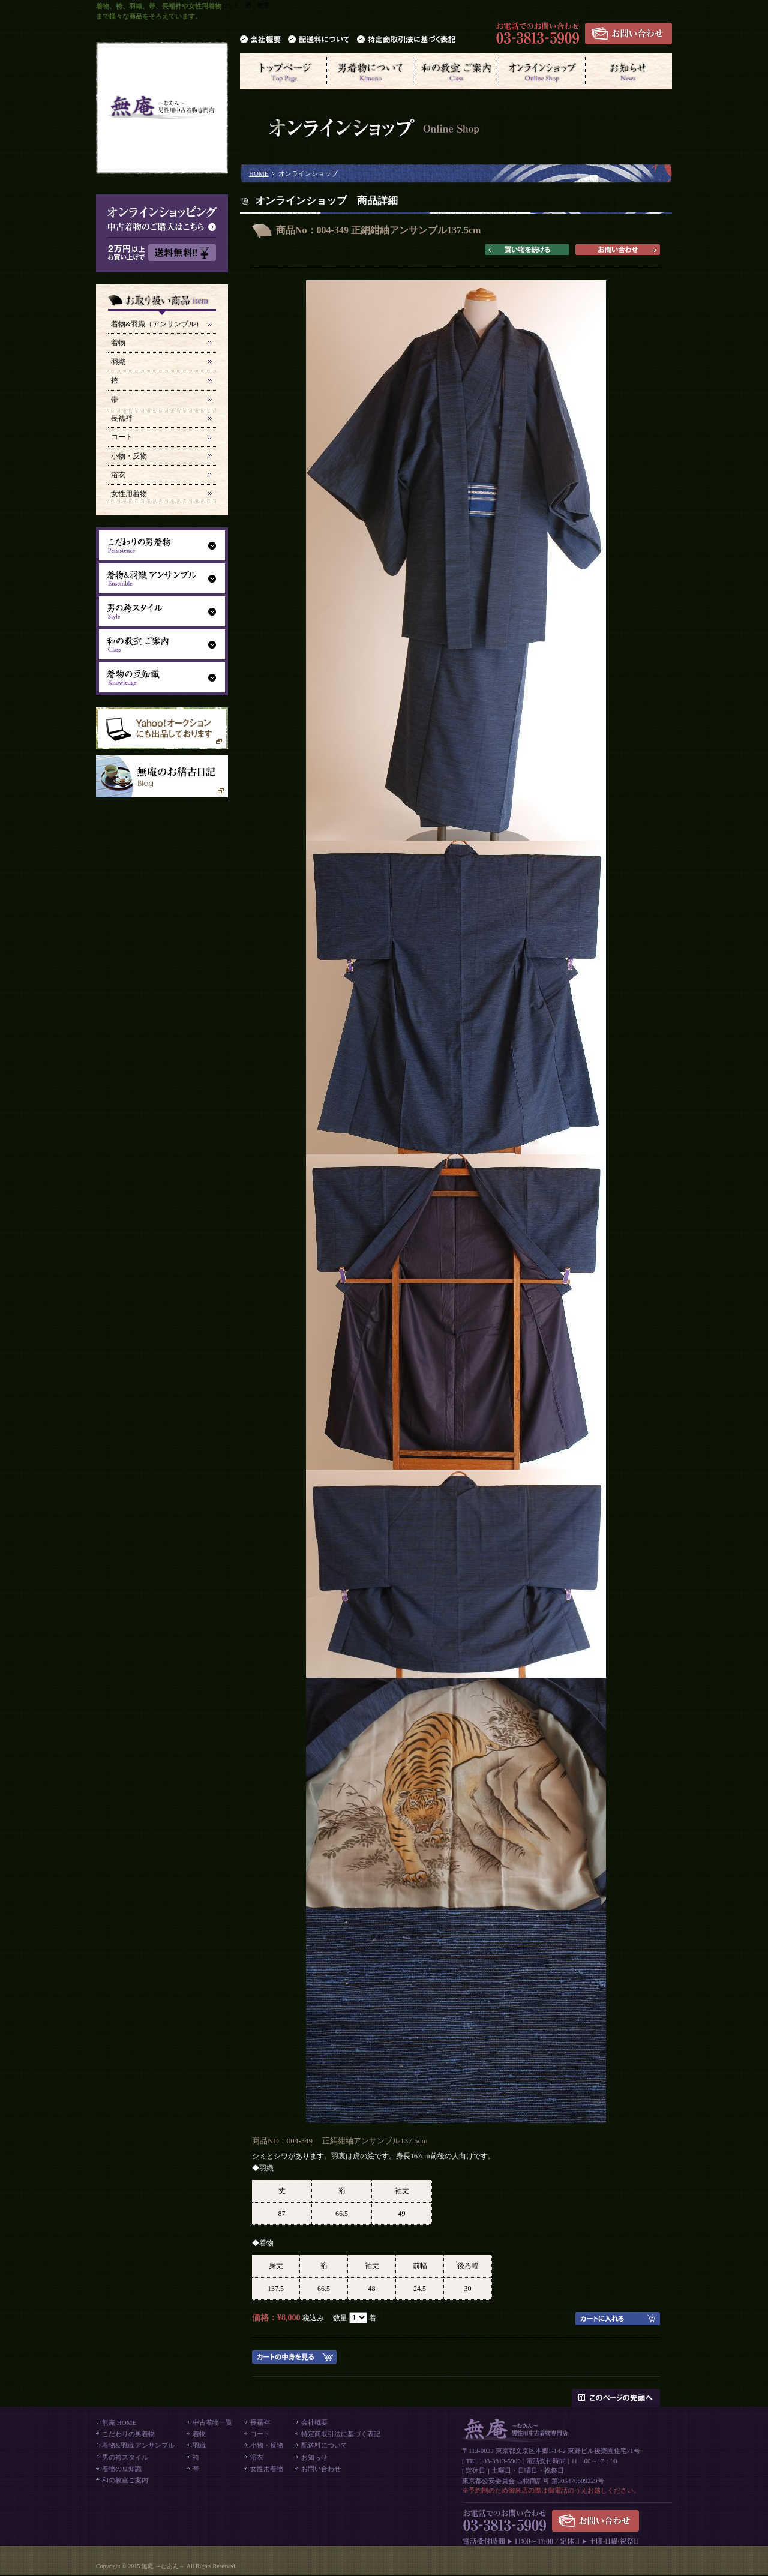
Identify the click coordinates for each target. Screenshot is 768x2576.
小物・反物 (129, 456)
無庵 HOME (119, 2422)
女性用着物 (129, 494)
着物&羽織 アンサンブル (138, 2445)
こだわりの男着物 (128, 2433)
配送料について (324, 2445)
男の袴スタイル (125, 2457)
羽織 (118, 362)
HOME (258, 173)
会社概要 (314, 2422)
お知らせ (314, 2457)
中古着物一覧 (212, 2422)
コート (122, 437)
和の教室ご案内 (125, 2480)
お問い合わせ (321, 2468)
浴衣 (118, 474)
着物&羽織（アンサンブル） (157, 324)
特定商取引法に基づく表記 (340, 2433)
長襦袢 (122, 418)
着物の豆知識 (122, 2468)
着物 (118, 342)
